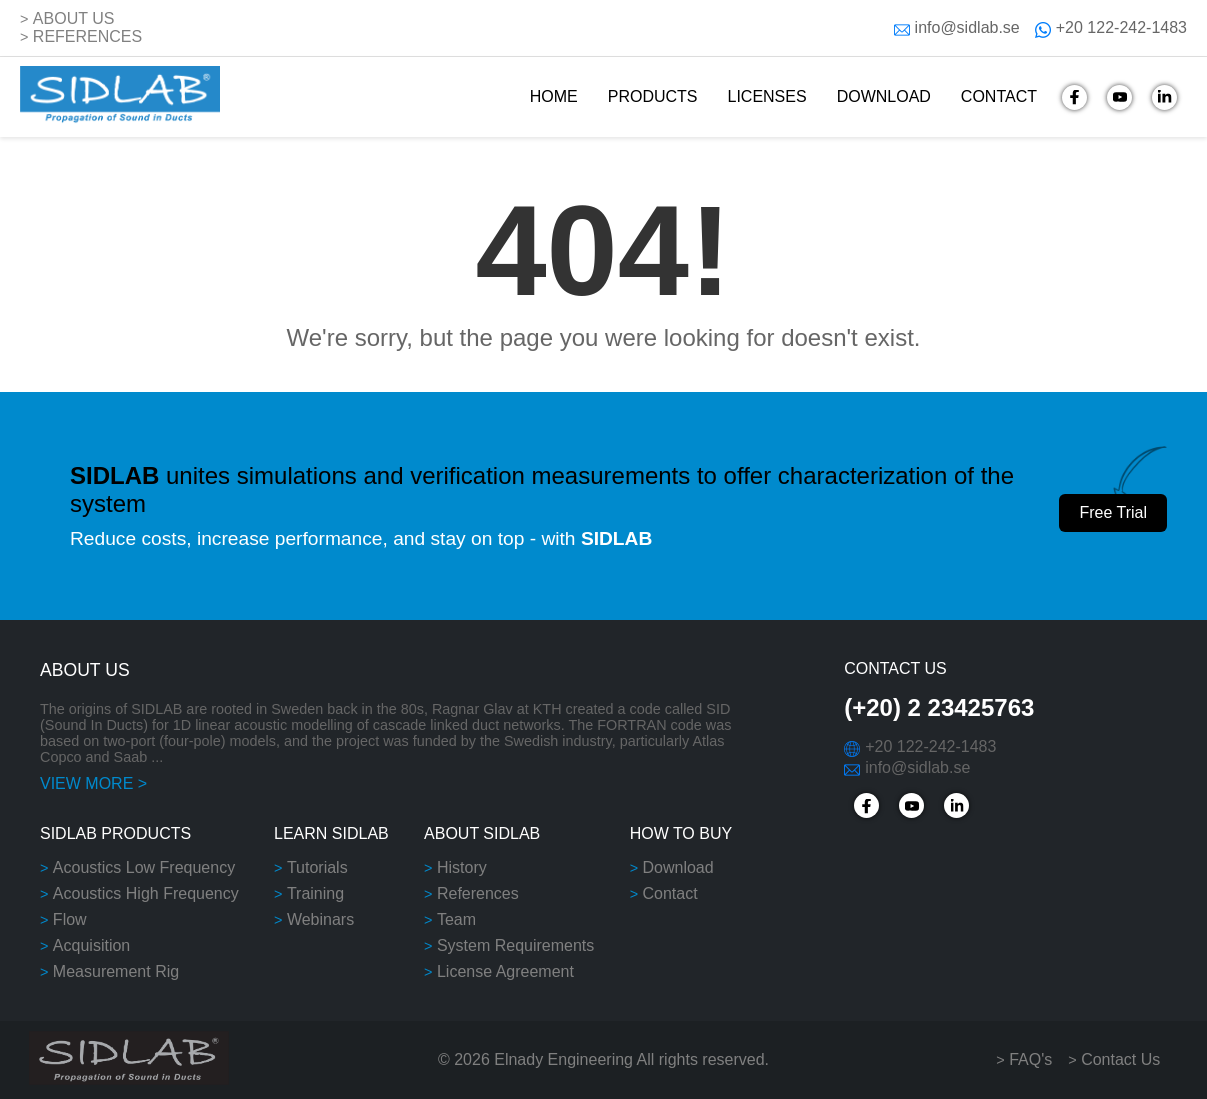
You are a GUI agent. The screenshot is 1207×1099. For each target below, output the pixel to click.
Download (677, 867)
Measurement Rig (116, 971)
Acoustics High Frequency (146, 893)
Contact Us (1120, 1059)
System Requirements (515, 945)
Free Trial (1113, 512)
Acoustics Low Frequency (144, 867)
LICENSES (766, 96)
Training (315, 893)
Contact (669, 893)
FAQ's (1030, 1059)
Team (456, 919)
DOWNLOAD (884, 96)
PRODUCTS (653, 96)
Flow (70, 919)
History (462, 867)
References (478, 893)
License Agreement (505, 971)
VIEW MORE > (93, 783)
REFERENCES (87, 36)
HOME (554, 96)
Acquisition (91, 945)
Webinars (320, 919)
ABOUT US (74, 18)
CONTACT (999, 96)
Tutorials (317, 867)
